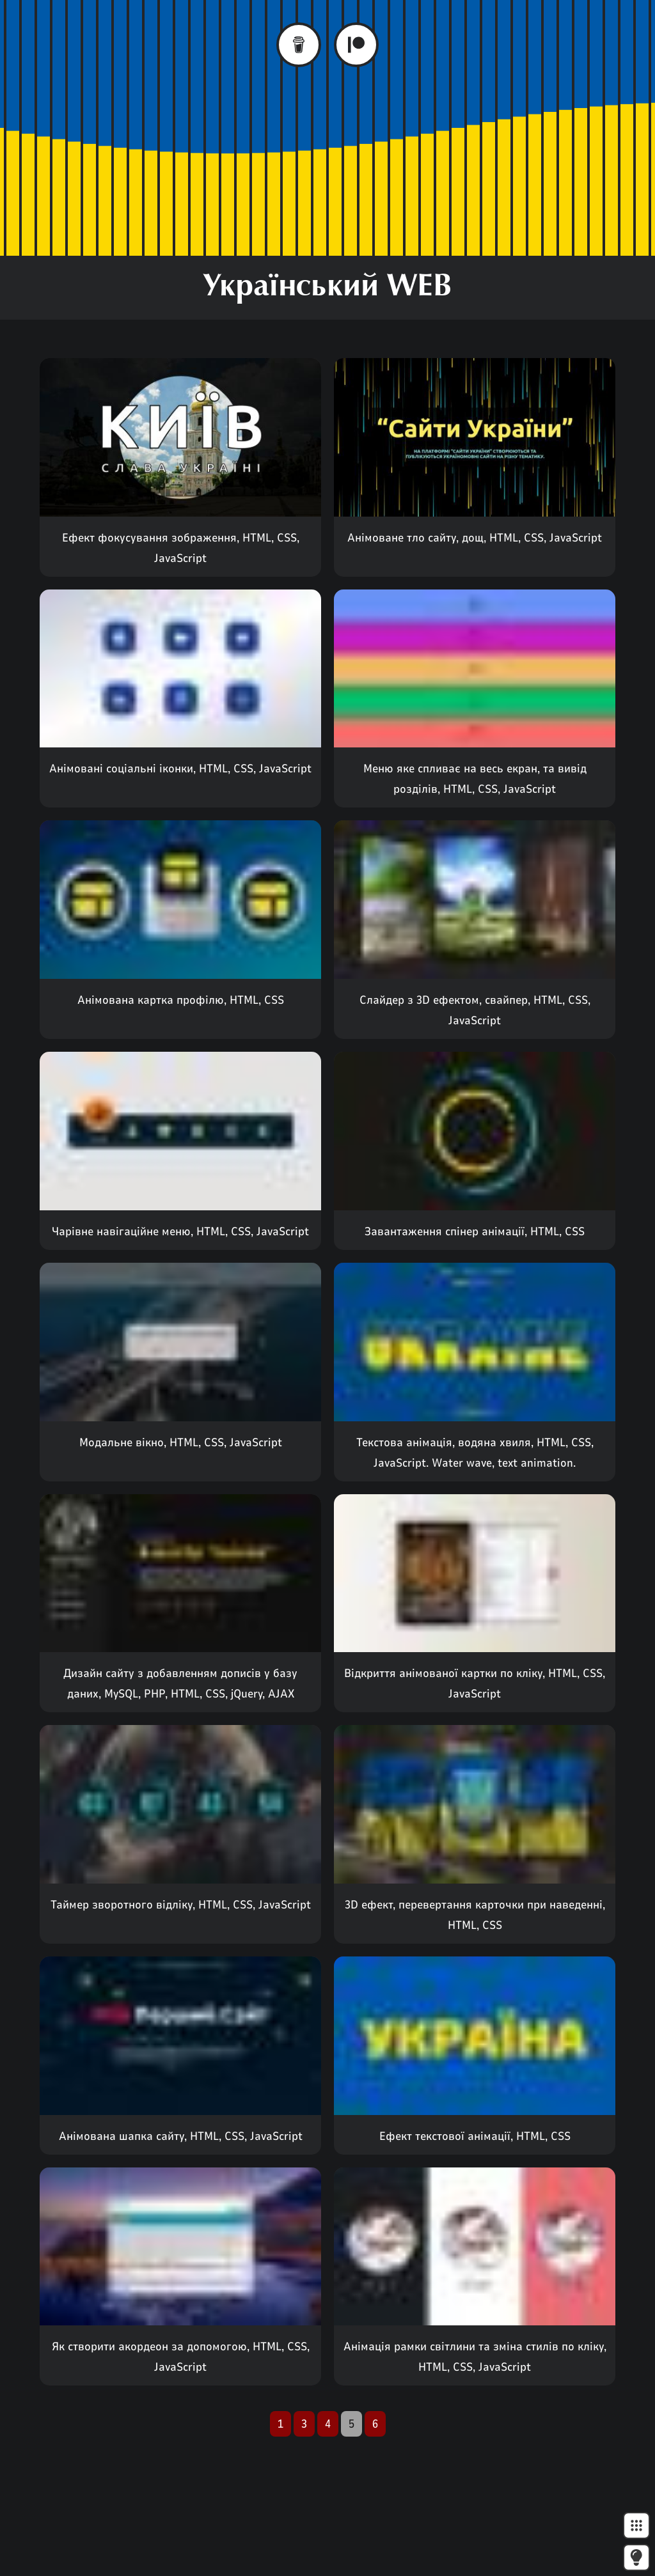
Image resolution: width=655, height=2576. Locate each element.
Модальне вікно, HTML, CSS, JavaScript (180, 1442)
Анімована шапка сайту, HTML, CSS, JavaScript (181, 2136)
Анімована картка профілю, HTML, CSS (180, 1000)
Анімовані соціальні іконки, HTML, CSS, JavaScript (180, 768)
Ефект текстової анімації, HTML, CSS (475, 2136)
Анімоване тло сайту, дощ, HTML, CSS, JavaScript (474, 537)
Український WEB (327, 288)
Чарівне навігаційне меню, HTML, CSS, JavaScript (180, 1231)
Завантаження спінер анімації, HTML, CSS (475, 1231)
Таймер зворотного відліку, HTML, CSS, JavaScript (181, 1904)
